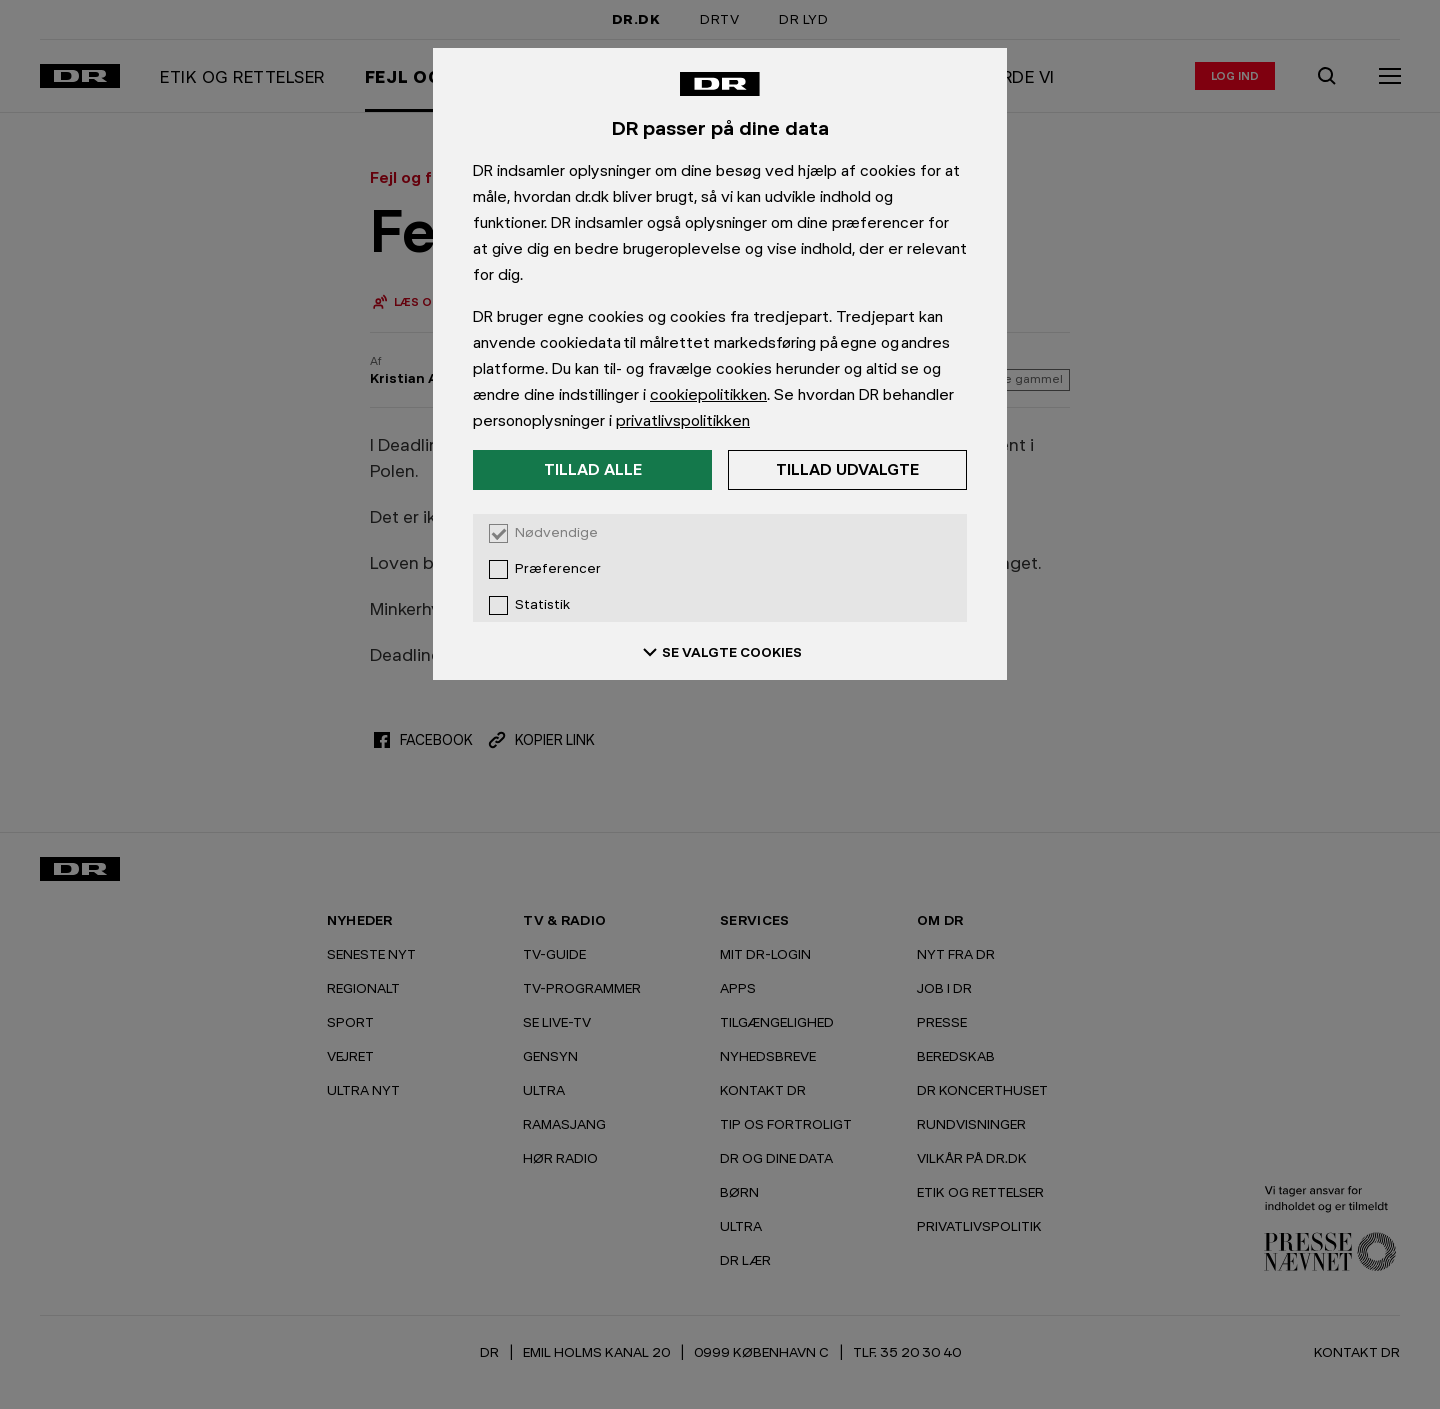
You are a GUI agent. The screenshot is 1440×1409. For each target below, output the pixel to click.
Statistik (542, 605)
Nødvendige (556, 533)
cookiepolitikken (708, 394)
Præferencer (558, 569)
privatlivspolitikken (683, 420)
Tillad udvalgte (847, 469)
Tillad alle (593, 469)
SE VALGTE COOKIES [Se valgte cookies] (720, 652)
